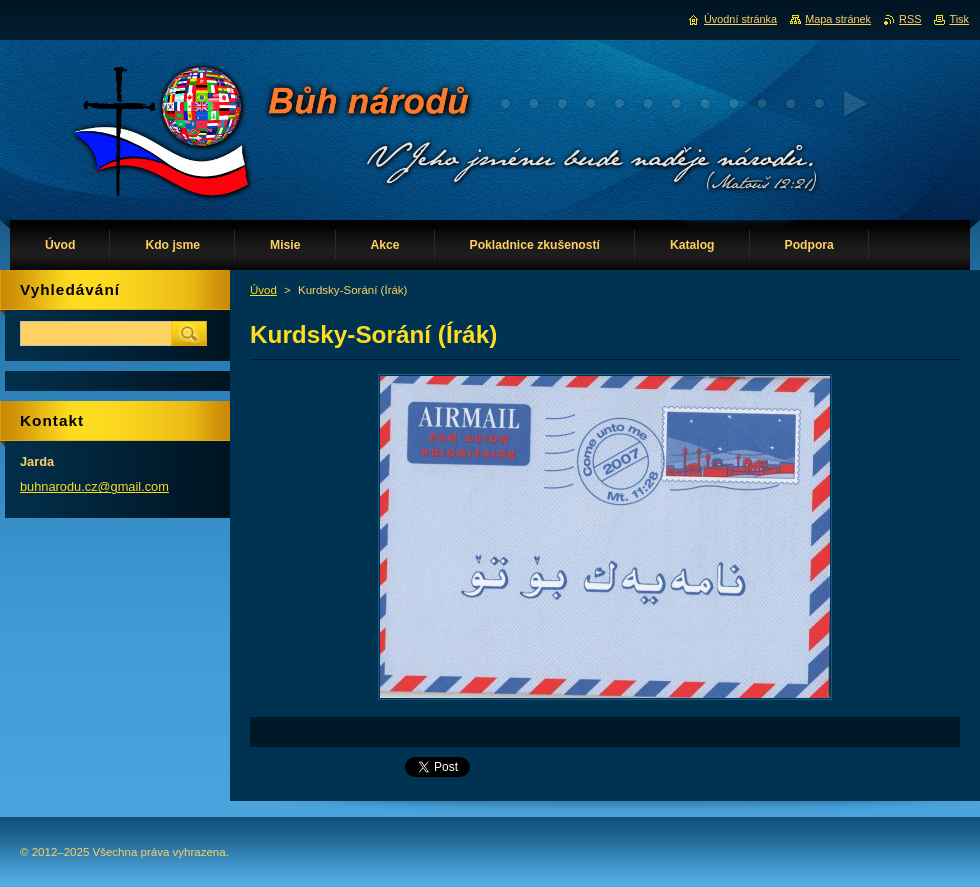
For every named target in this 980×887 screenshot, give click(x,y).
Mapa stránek (838, 19)
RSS (910, 19)
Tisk (959, 19)
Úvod (263, 290)
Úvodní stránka (740, 19)
